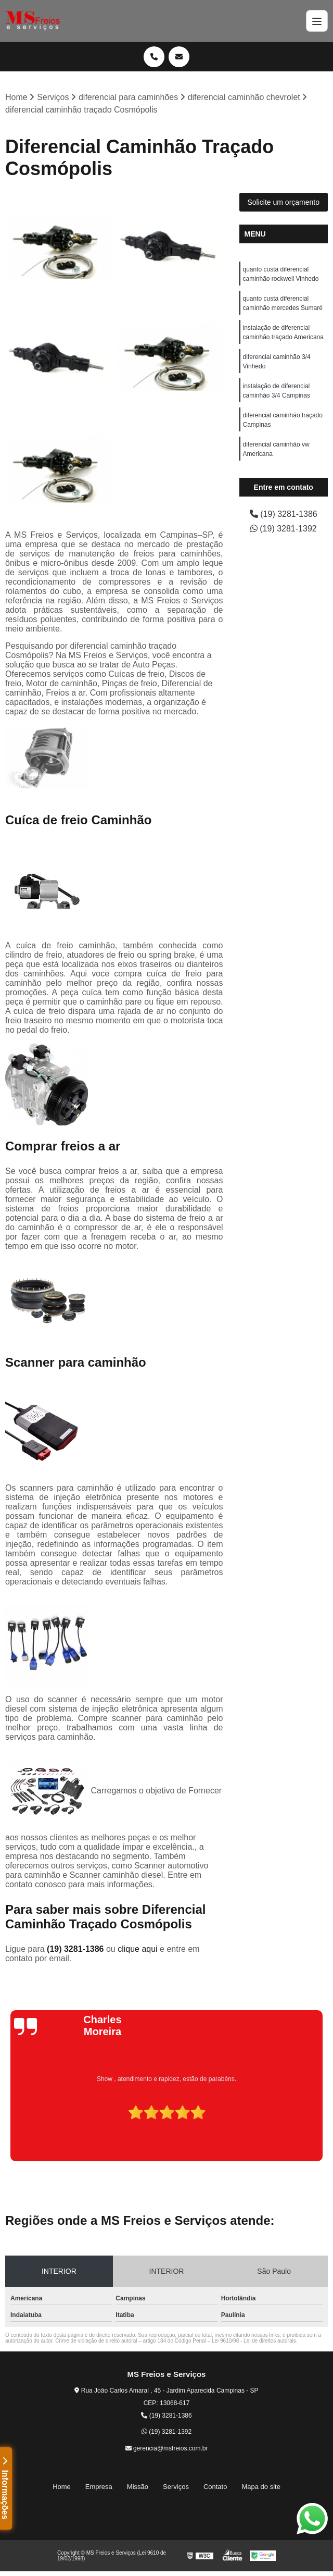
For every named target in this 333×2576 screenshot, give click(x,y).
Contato (215, 2487)
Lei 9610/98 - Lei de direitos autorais (254, 2341)
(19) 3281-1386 (76, 1949)
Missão (137, 2487)
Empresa (98, 2487)
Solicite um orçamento (283, 202)
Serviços (176, 2487)
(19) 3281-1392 (283, 528)
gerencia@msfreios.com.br (166, 2448)
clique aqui (138, 1949)
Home (62, 2487)
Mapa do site (260, 2487)
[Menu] (317, 21)
